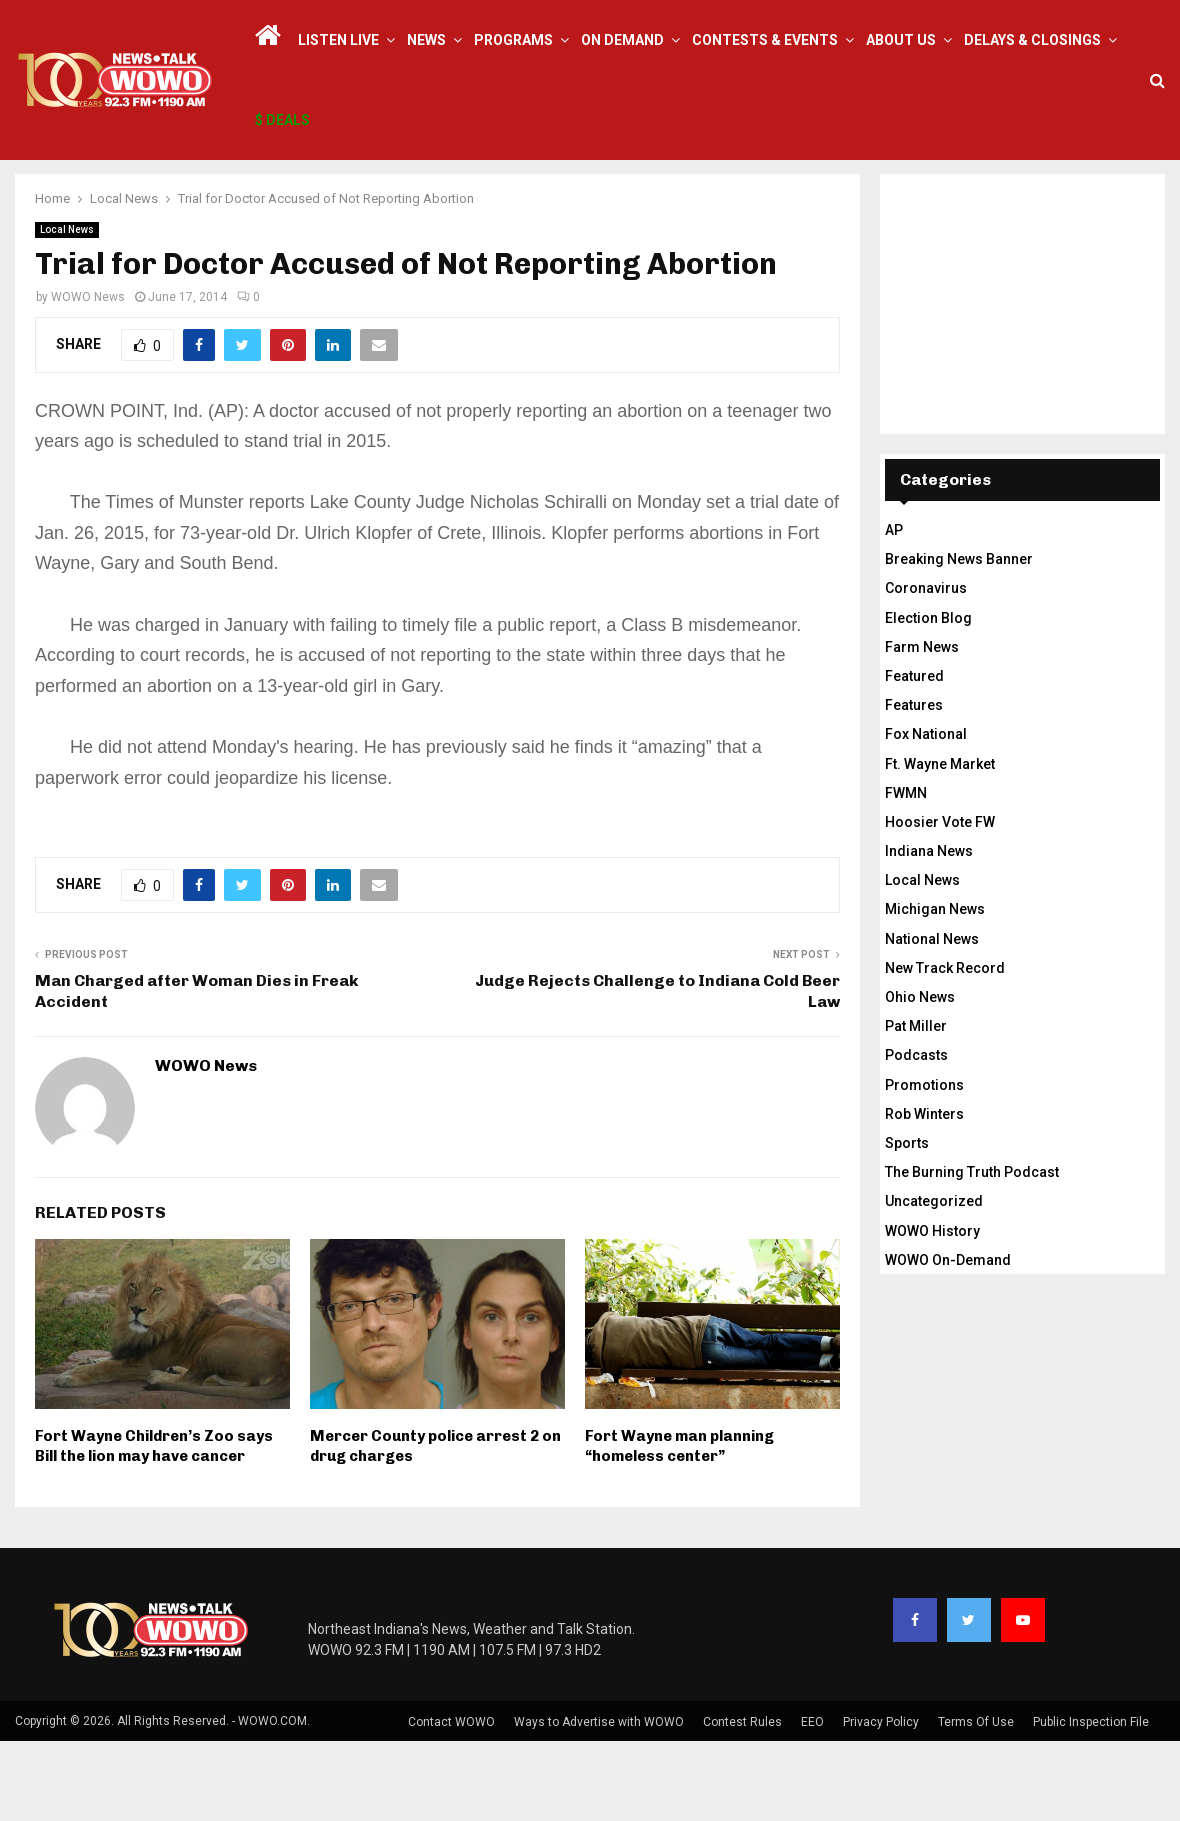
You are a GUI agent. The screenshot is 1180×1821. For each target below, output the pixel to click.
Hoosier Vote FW (940, 902)
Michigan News (935, 989)
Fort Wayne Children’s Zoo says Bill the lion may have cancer (154, 1526)
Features (914, 785)
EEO (812, 1802)
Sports (907, 1223)
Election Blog (928, 698)
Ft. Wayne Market (940, 844)
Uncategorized (934, 1281)
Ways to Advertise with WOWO (599, 1802)
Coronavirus (926, 668)
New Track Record (945, 1048)
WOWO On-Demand (948, 1340)
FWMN (906, 873)
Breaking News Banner (959, 639)
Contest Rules (742, 1802)
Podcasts (916, 1135)
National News (932, 1019)
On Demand (622, 40)
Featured (914, 756)
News (426, 40)
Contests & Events (765, 40)
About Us (901, 40)
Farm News (922, 727)
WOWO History (932, 1311)
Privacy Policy (881, 1802)
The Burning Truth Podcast (972, 1252)
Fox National (926, 814)
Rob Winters (924, 1194)
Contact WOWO (451, 1802)
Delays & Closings (1032, 40)
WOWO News (88, 377)
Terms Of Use (976, 1802)
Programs (513, 40)
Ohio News (920, 1077)
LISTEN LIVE (338, 40)
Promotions (924, 1165)
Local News (67, 309)
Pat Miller (916, 1106)
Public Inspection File (1091, 1802)
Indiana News (929, 931)
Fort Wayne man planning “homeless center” (679, 1526)
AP (894, 610)
